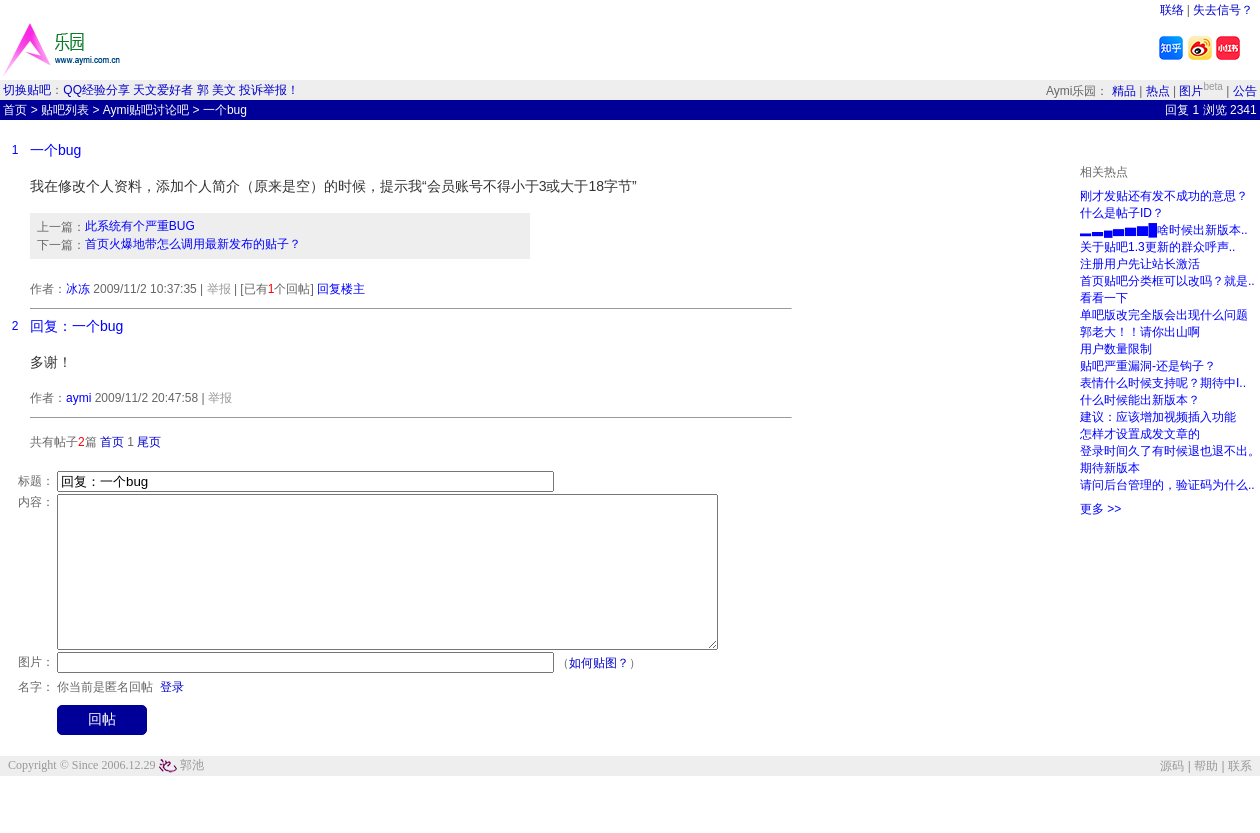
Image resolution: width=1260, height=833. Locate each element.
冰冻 (78, 289)
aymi (78, 398)
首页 (15, 110)
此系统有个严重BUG (140, 226)
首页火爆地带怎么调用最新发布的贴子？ (193, 244)
